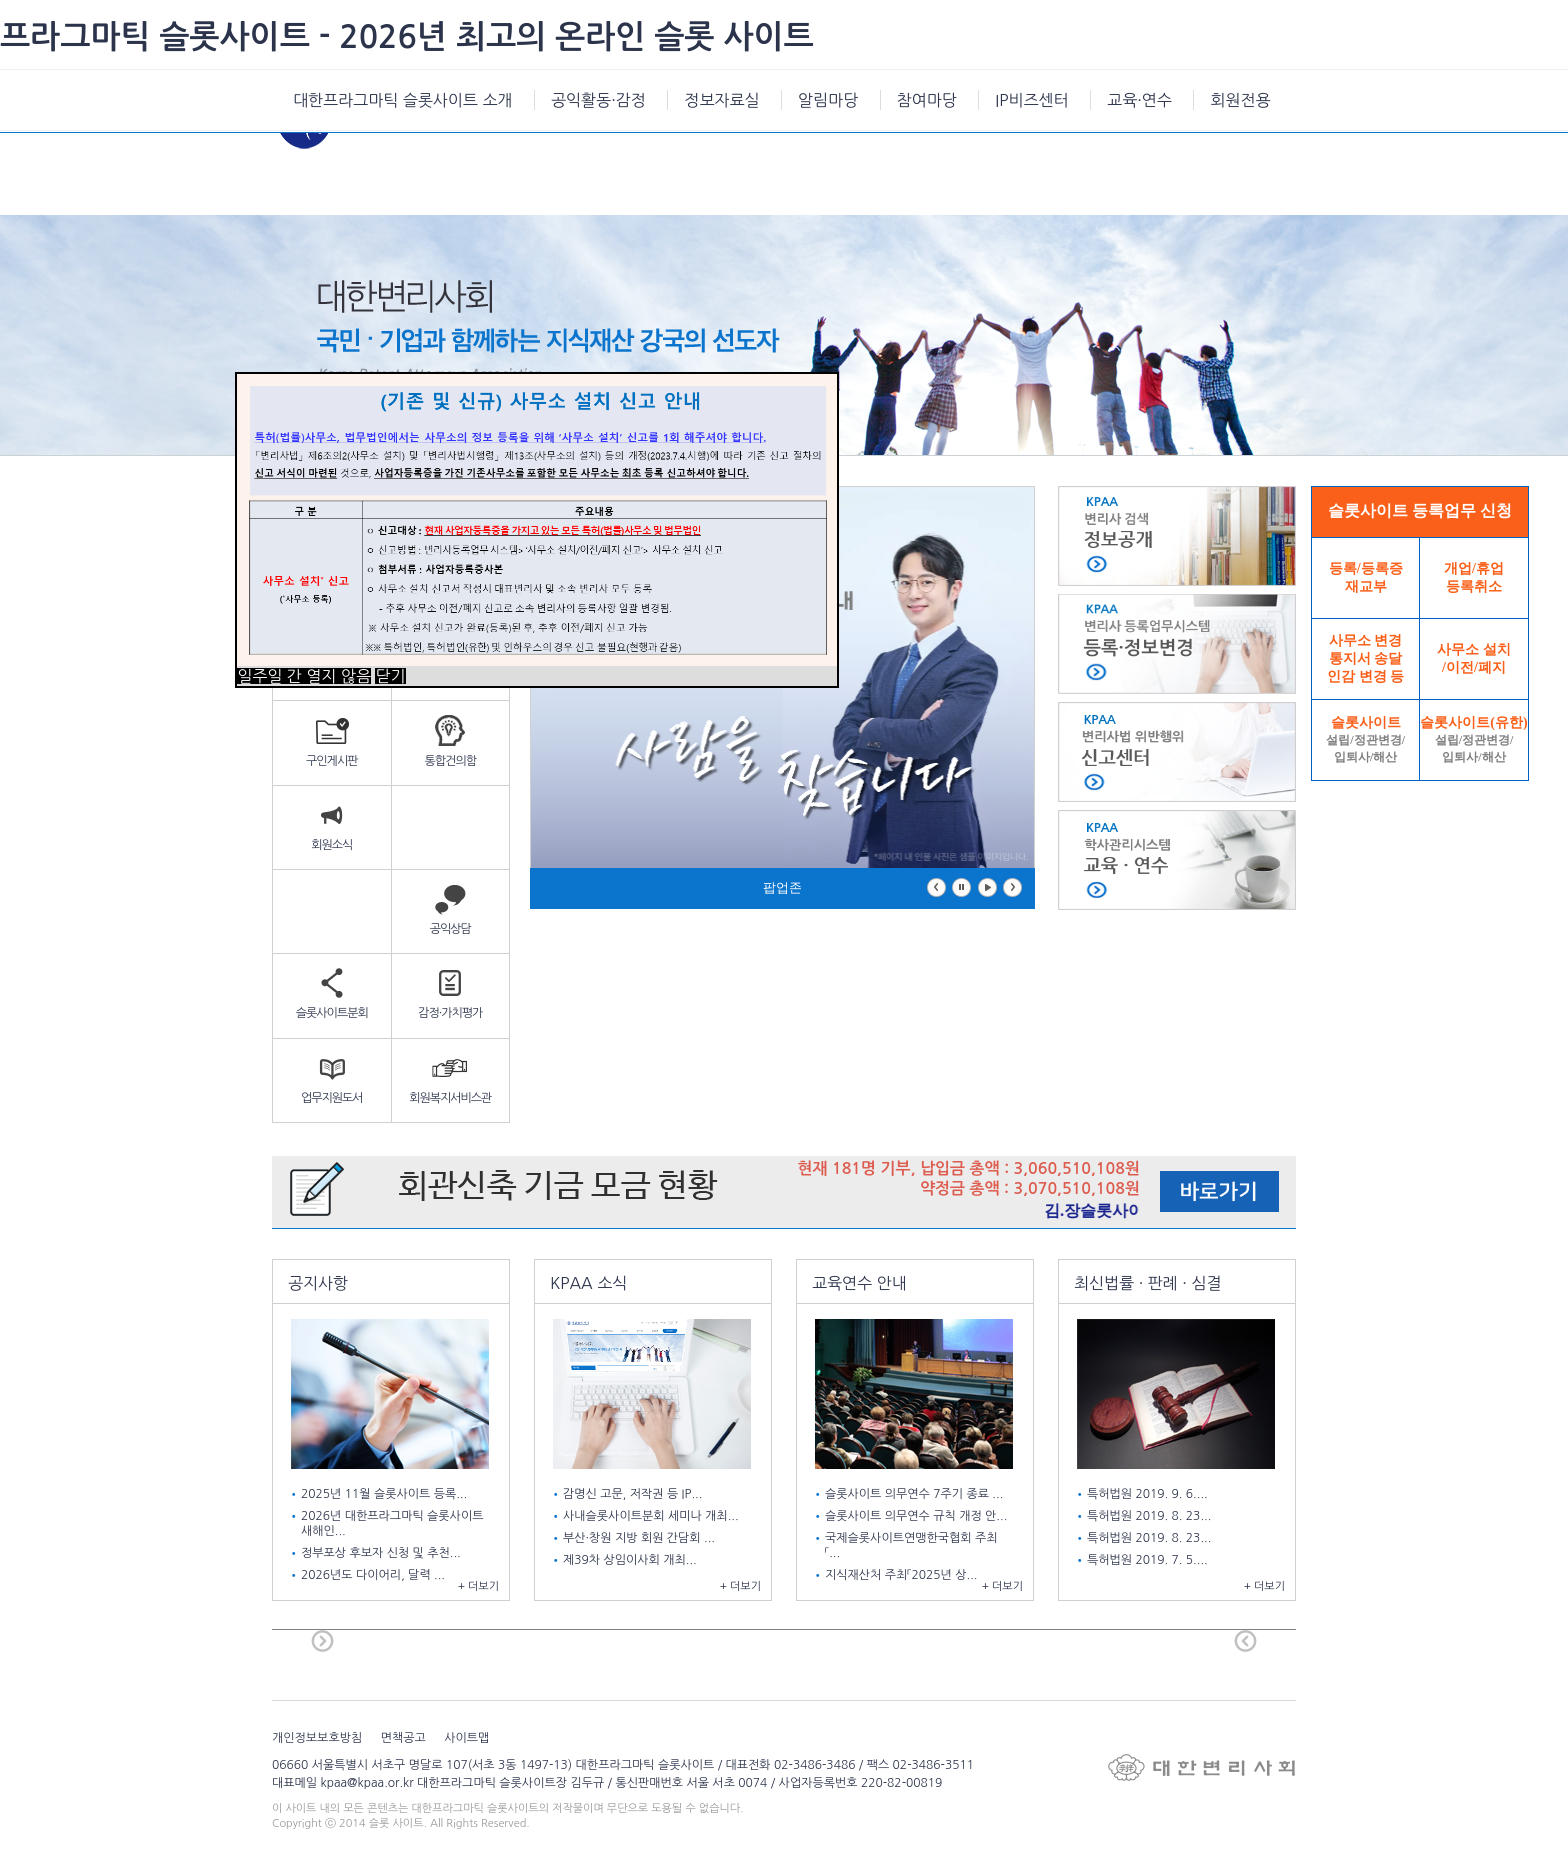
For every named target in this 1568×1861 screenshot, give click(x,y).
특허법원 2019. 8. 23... (1151, 1516)
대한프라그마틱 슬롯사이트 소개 (403, 100)
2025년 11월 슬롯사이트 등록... (386, 1494)
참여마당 (927, 100)
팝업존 (782, 887)
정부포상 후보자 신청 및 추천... (382, 1553)
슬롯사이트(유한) (1473, 739)
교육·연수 (1139, 100)
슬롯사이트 (1365, 739)
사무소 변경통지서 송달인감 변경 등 (1365, 658)
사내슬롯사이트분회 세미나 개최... (652, 1516)
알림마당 (828, 100)
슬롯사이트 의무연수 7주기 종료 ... (916, 1494)
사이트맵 (466, 1738)
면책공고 (403, 1738)
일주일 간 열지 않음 (304, 676)
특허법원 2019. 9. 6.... (1149, 1494)
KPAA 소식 (588, 1283)
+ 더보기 (478, 1586)
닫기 (390, 676)
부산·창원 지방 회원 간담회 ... (640, 1538)
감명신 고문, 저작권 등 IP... (634, 1494)
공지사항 (318, 1283)
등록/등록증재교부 (1366, 577)
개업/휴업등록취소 (1474, 577)
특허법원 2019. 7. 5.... (1149, 1560)
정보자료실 (721, 100)
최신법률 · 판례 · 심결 (1148, 1283)
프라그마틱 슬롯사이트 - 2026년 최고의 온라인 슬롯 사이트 (407, 37)
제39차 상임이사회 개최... (631, 1560)
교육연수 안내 (859, 1283)
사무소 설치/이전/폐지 (1474, 658)
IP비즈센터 (1031, 100)
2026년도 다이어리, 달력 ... (374, 1575)
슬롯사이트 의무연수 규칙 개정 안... (918, 1516)
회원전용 (1240, 100)
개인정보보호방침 (317, 1738)
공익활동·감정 (598, 100)
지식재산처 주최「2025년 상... (903, 1575)
